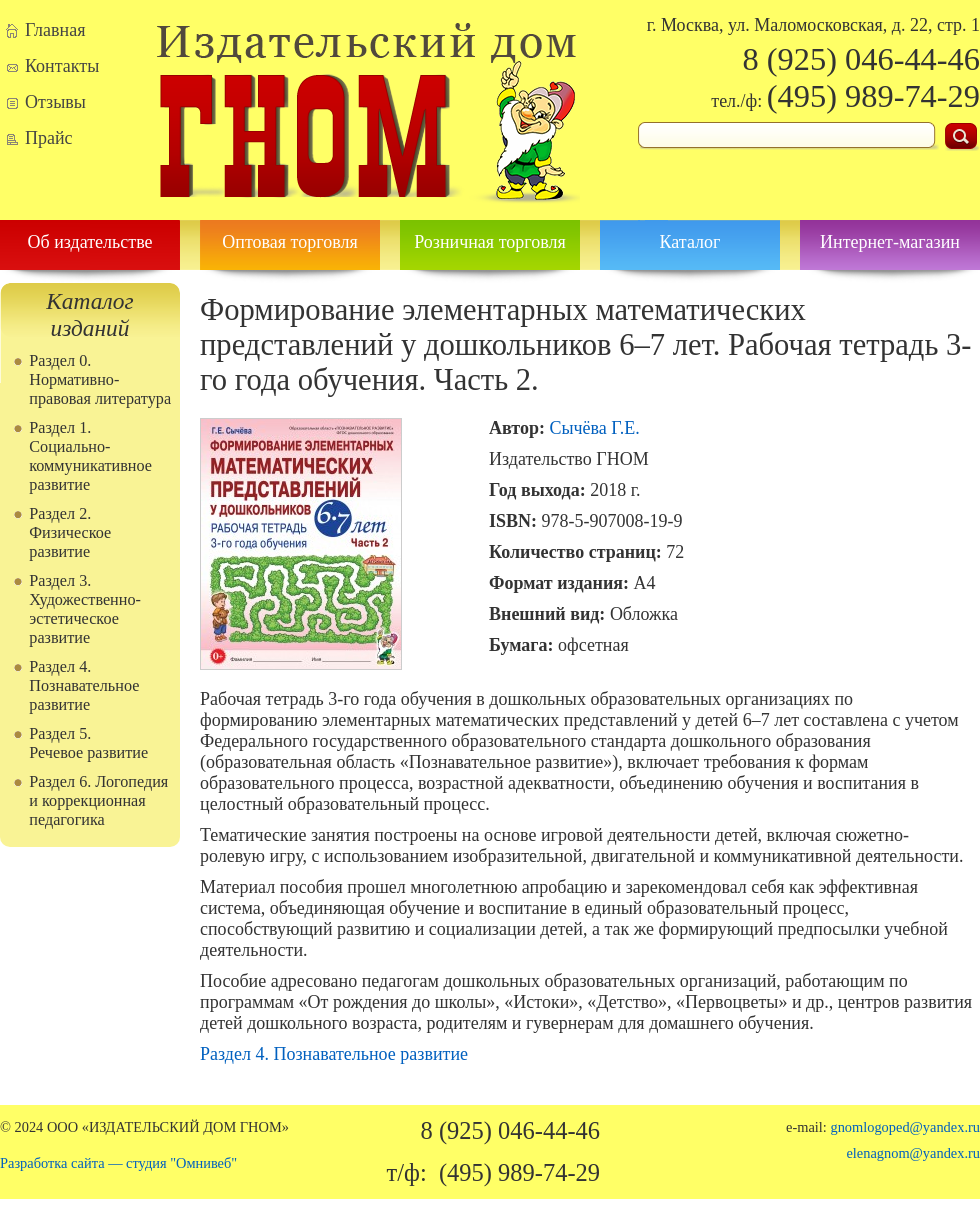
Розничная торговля (489, 242)
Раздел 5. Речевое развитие (88, 743)
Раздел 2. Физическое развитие (70, 533)
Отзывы (55, 102)
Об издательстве (89, 242)
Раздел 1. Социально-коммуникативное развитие (90, 456)
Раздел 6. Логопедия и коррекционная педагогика (98, 801)
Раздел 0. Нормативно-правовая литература (100, 380)
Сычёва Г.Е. (594, 428)
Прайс (49, 138)
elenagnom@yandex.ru (913, 1153)
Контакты (62, 66)
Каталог (690, 242)
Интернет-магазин (890, 242)
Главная (55, 30)
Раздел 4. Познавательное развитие (84, 686)
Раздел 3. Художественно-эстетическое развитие (85, 609)
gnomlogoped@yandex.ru (905, 1127)
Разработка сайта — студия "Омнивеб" (118, 1163)
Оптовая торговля (289, 242)
